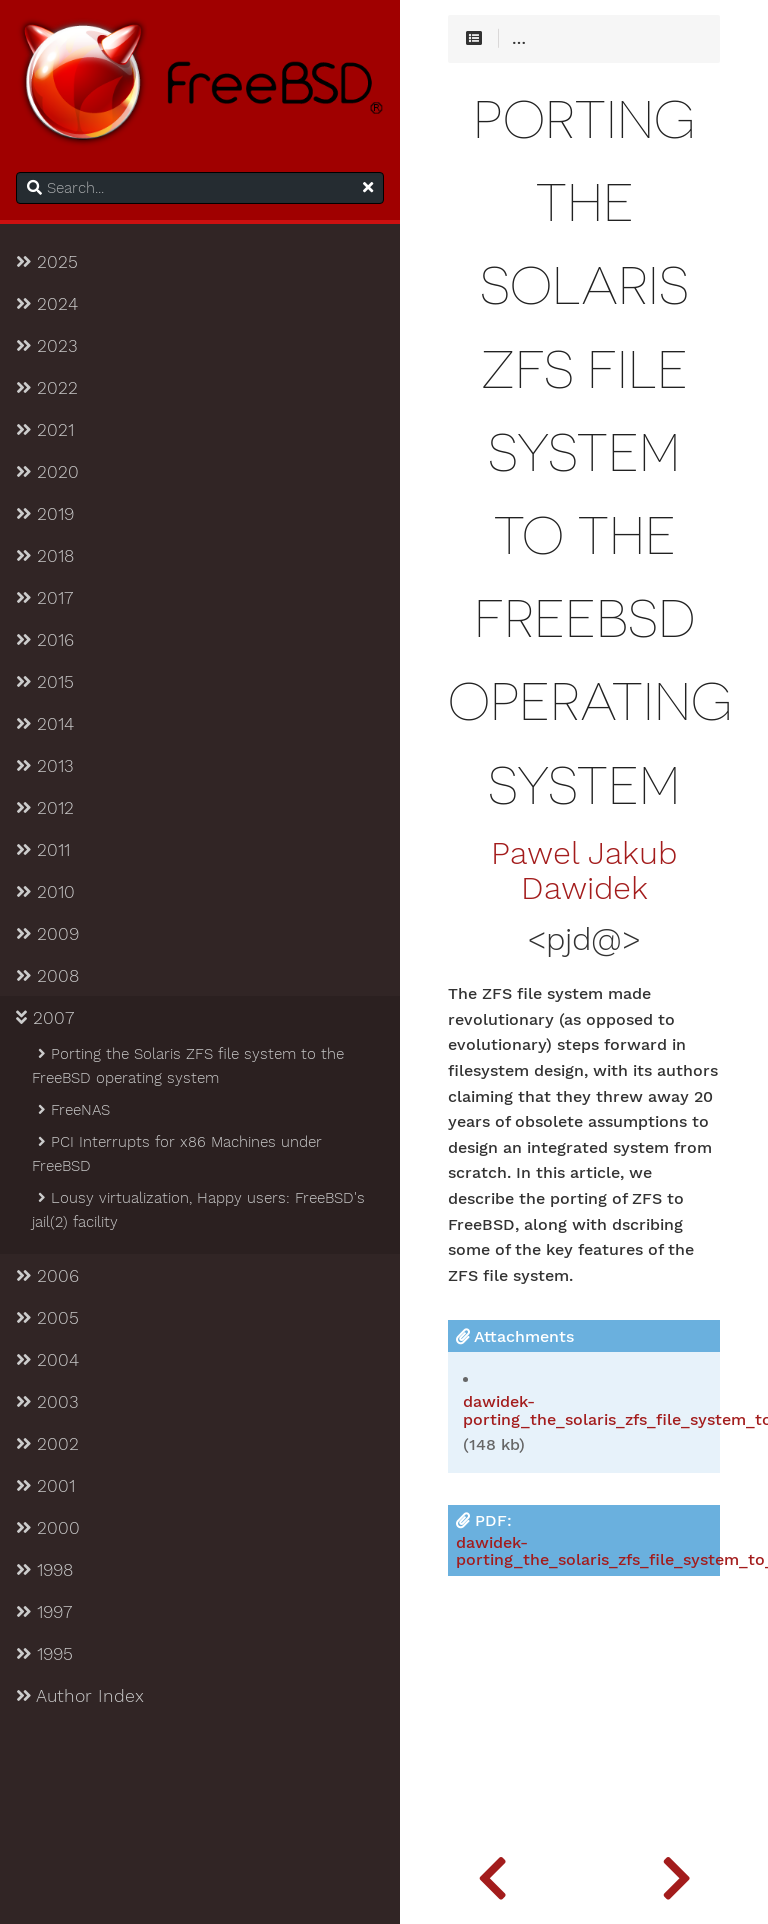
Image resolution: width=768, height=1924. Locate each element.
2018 (45, 556)
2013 (45, 766)
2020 (47, 472)
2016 (45, 640)
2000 (48, 1528)
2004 (47, 1360)
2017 (44, 598)
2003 (47, 1402)
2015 (45, 682)
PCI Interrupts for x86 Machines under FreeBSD (177, 1154)
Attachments (515, 1336)
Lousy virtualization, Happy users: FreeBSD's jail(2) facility (198, 1210)
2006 (47, 1276)
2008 (47, 976)
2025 (47, 262)
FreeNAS (72, 1110)
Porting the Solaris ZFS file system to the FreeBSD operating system (188, 1066)
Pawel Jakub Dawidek (584, 871)
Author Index (80, 1696)
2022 (47, 388)
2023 (47, 346)
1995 (44, 1654)
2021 (45, 430)
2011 (43, 850)
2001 (45, 1486)
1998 (44, 1570)
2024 (47, 304)
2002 (47, 1444)
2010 (45, 892)
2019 (45, 514)
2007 (45, 1018)
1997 (44, 1612)
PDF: (588, 1540)
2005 (47, 1318)
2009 (47, 934)
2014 (45, 724)
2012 (45, 808)
